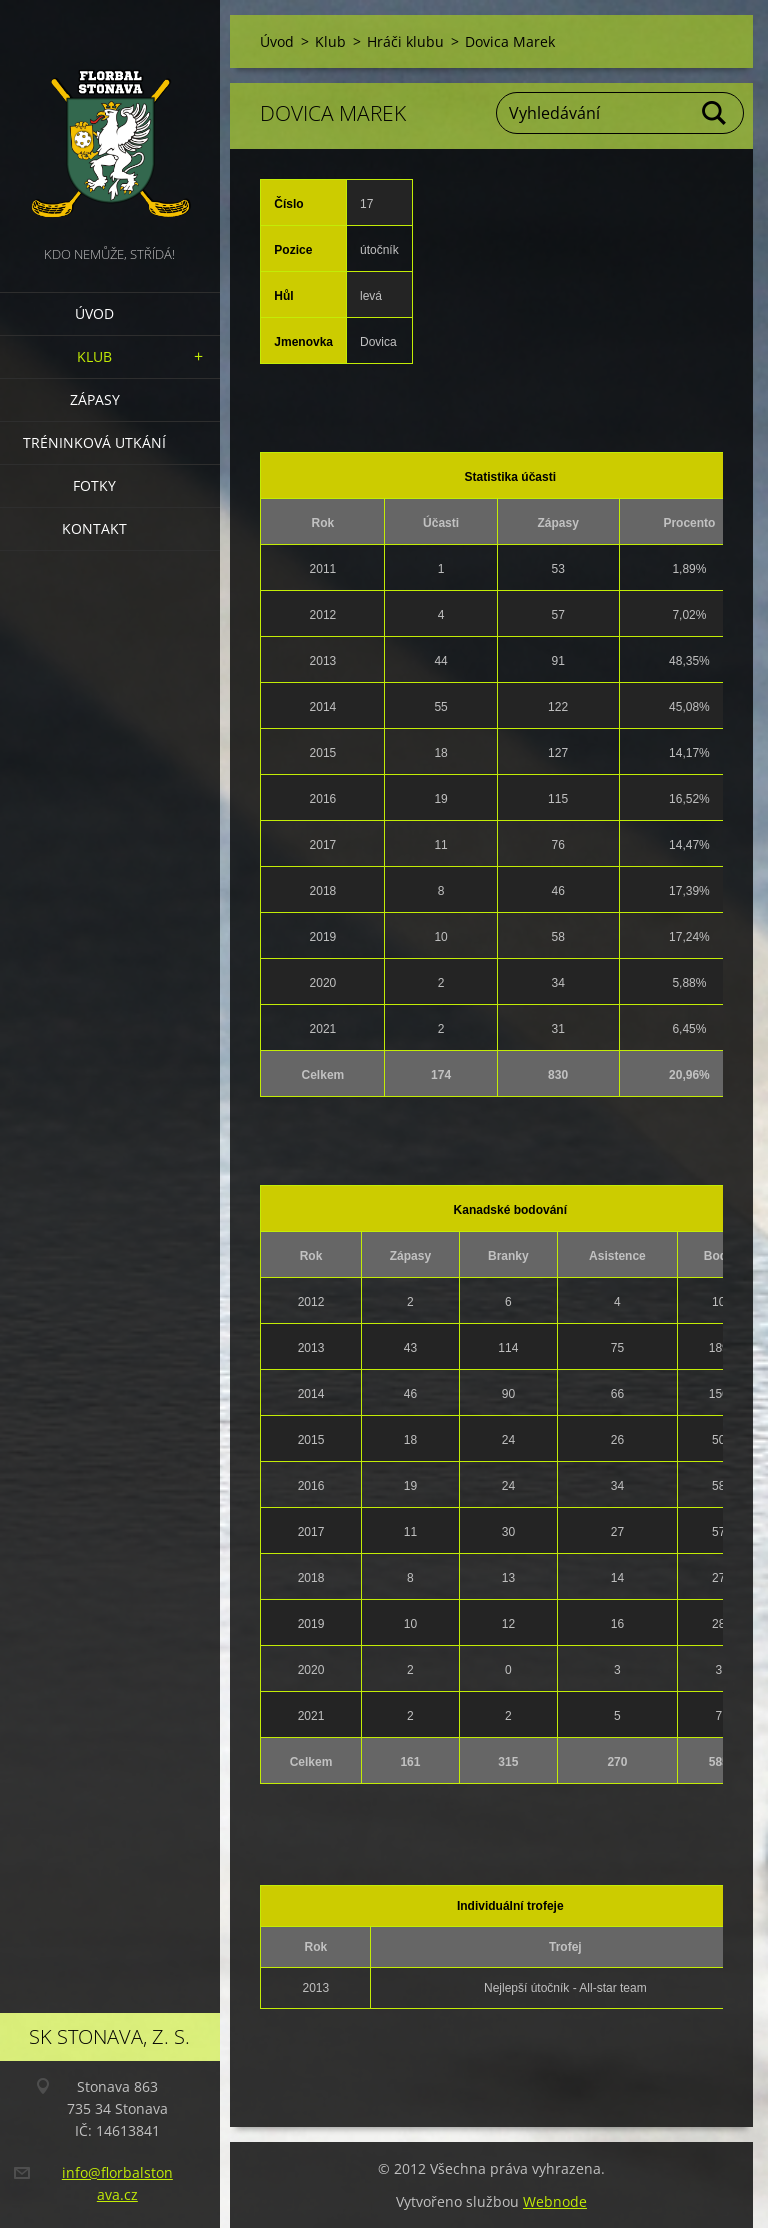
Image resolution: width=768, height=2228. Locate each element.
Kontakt (94, 528)
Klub (94, 356)
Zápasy (95, 399)
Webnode (555, 2201)
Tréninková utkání (94, 442)
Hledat (715, 113)
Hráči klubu (405, 41)
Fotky (94, 485)
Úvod (94, 313)
